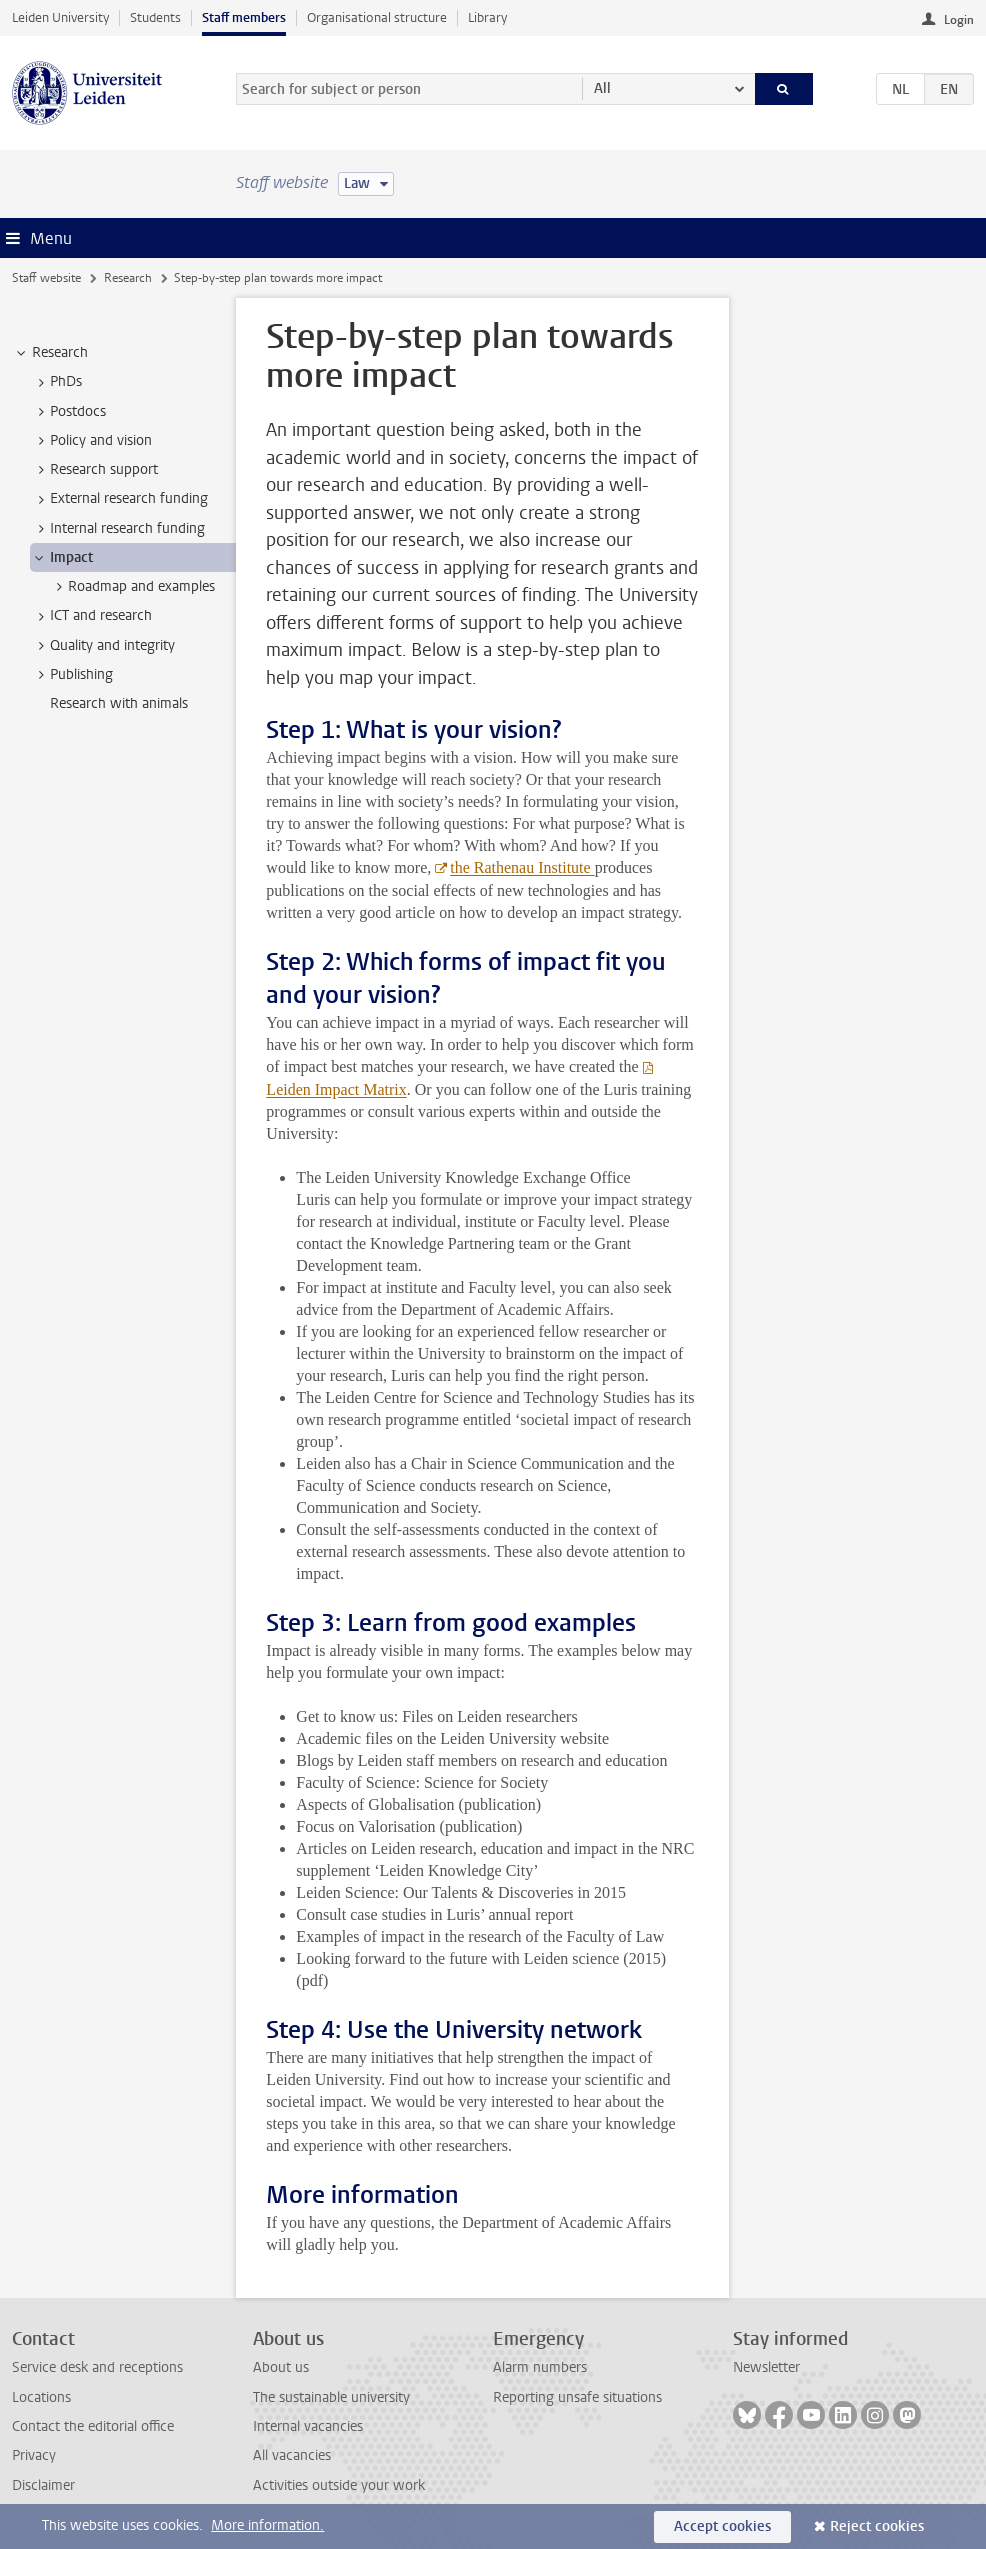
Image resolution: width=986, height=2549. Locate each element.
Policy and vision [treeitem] (91, 441)
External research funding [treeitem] (119, 499)
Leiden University (60, 17)
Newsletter (766, 2367)
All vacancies (292, 2455)
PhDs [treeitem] (56, 382)
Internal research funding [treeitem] (118, 529)
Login (959, 20)
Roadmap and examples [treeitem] (132, 587)
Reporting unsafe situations (577, 2397)
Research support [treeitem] (94, 470)
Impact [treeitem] (62, 558)
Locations (41, 2397)
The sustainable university (331, 2397)
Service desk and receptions (97, 2367)
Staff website (46, 278)
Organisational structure (377, 17)
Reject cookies (877, 2526)
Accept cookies (722, 2526)
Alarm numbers (540, 2367)
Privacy (34, 2455)
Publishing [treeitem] (72, 675)
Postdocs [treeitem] (68, 412)
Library (487, 17)
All (602, 88)
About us (281, 2367)
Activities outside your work (339, 2485)
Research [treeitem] (50, 353)
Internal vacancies (308, 2426)
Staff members (244, 17)
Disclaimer (43, 2485)
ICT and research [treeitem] (91, 616)
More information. (267, 2525)
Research (128, 278)
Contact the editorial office (93, 2426)
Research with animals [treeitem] (119, 703)
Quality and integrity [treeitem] (103, 646)
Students (155, 17)
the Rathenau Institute (522, 867)
